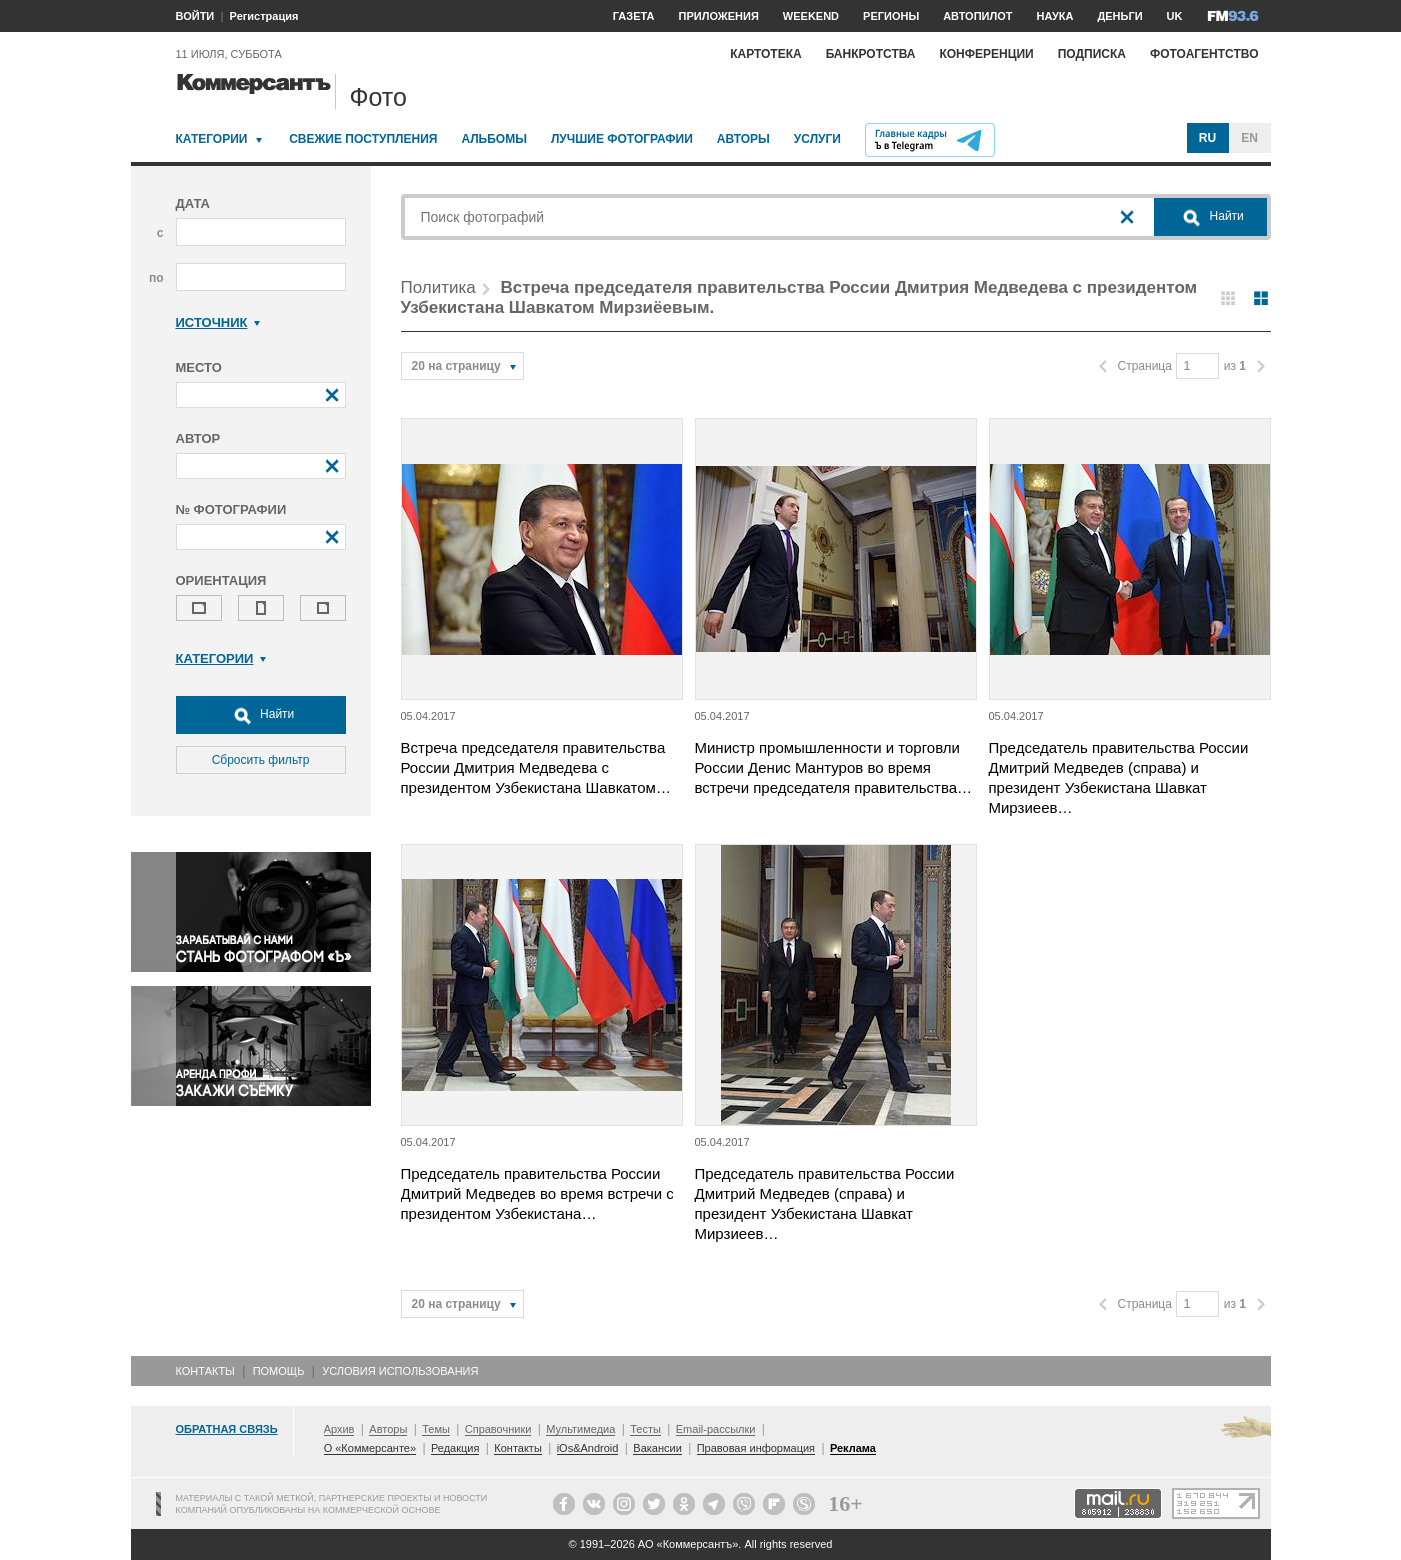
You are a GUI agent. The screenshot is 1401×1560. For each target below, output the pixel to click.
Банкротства (871, 54)
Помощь (279, 1371)
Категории (212, 139)
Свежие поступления (363, 139)
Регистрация (264, 16)
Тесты (645, 1429)
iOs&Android (588, 1448)
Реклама (853, 1448)
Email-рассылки (716, 1429)
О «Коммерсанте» (370, 1448)
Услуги (817, 139)
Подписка (1092, 54)
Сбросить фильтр (261, 760)
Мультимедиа (580, 1429)
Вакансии (657, 1448)
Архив (339, 1429)
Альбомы (494, 139)
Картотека (766, 54)
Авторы (743, 139)
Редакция (455, 1448)
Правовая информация (756, 1448)
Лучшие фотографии (622, 139)
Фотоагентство (1204, 54)
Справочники (498, 1429)
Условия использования (400, 1371)
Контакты (205, 1371)
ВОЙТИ (195, 16)
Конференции (986, 54)
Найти (261, 715)
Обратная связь (227, 1429)
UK (1175, 16)
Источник (218, 322)
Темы (436, 1429)
